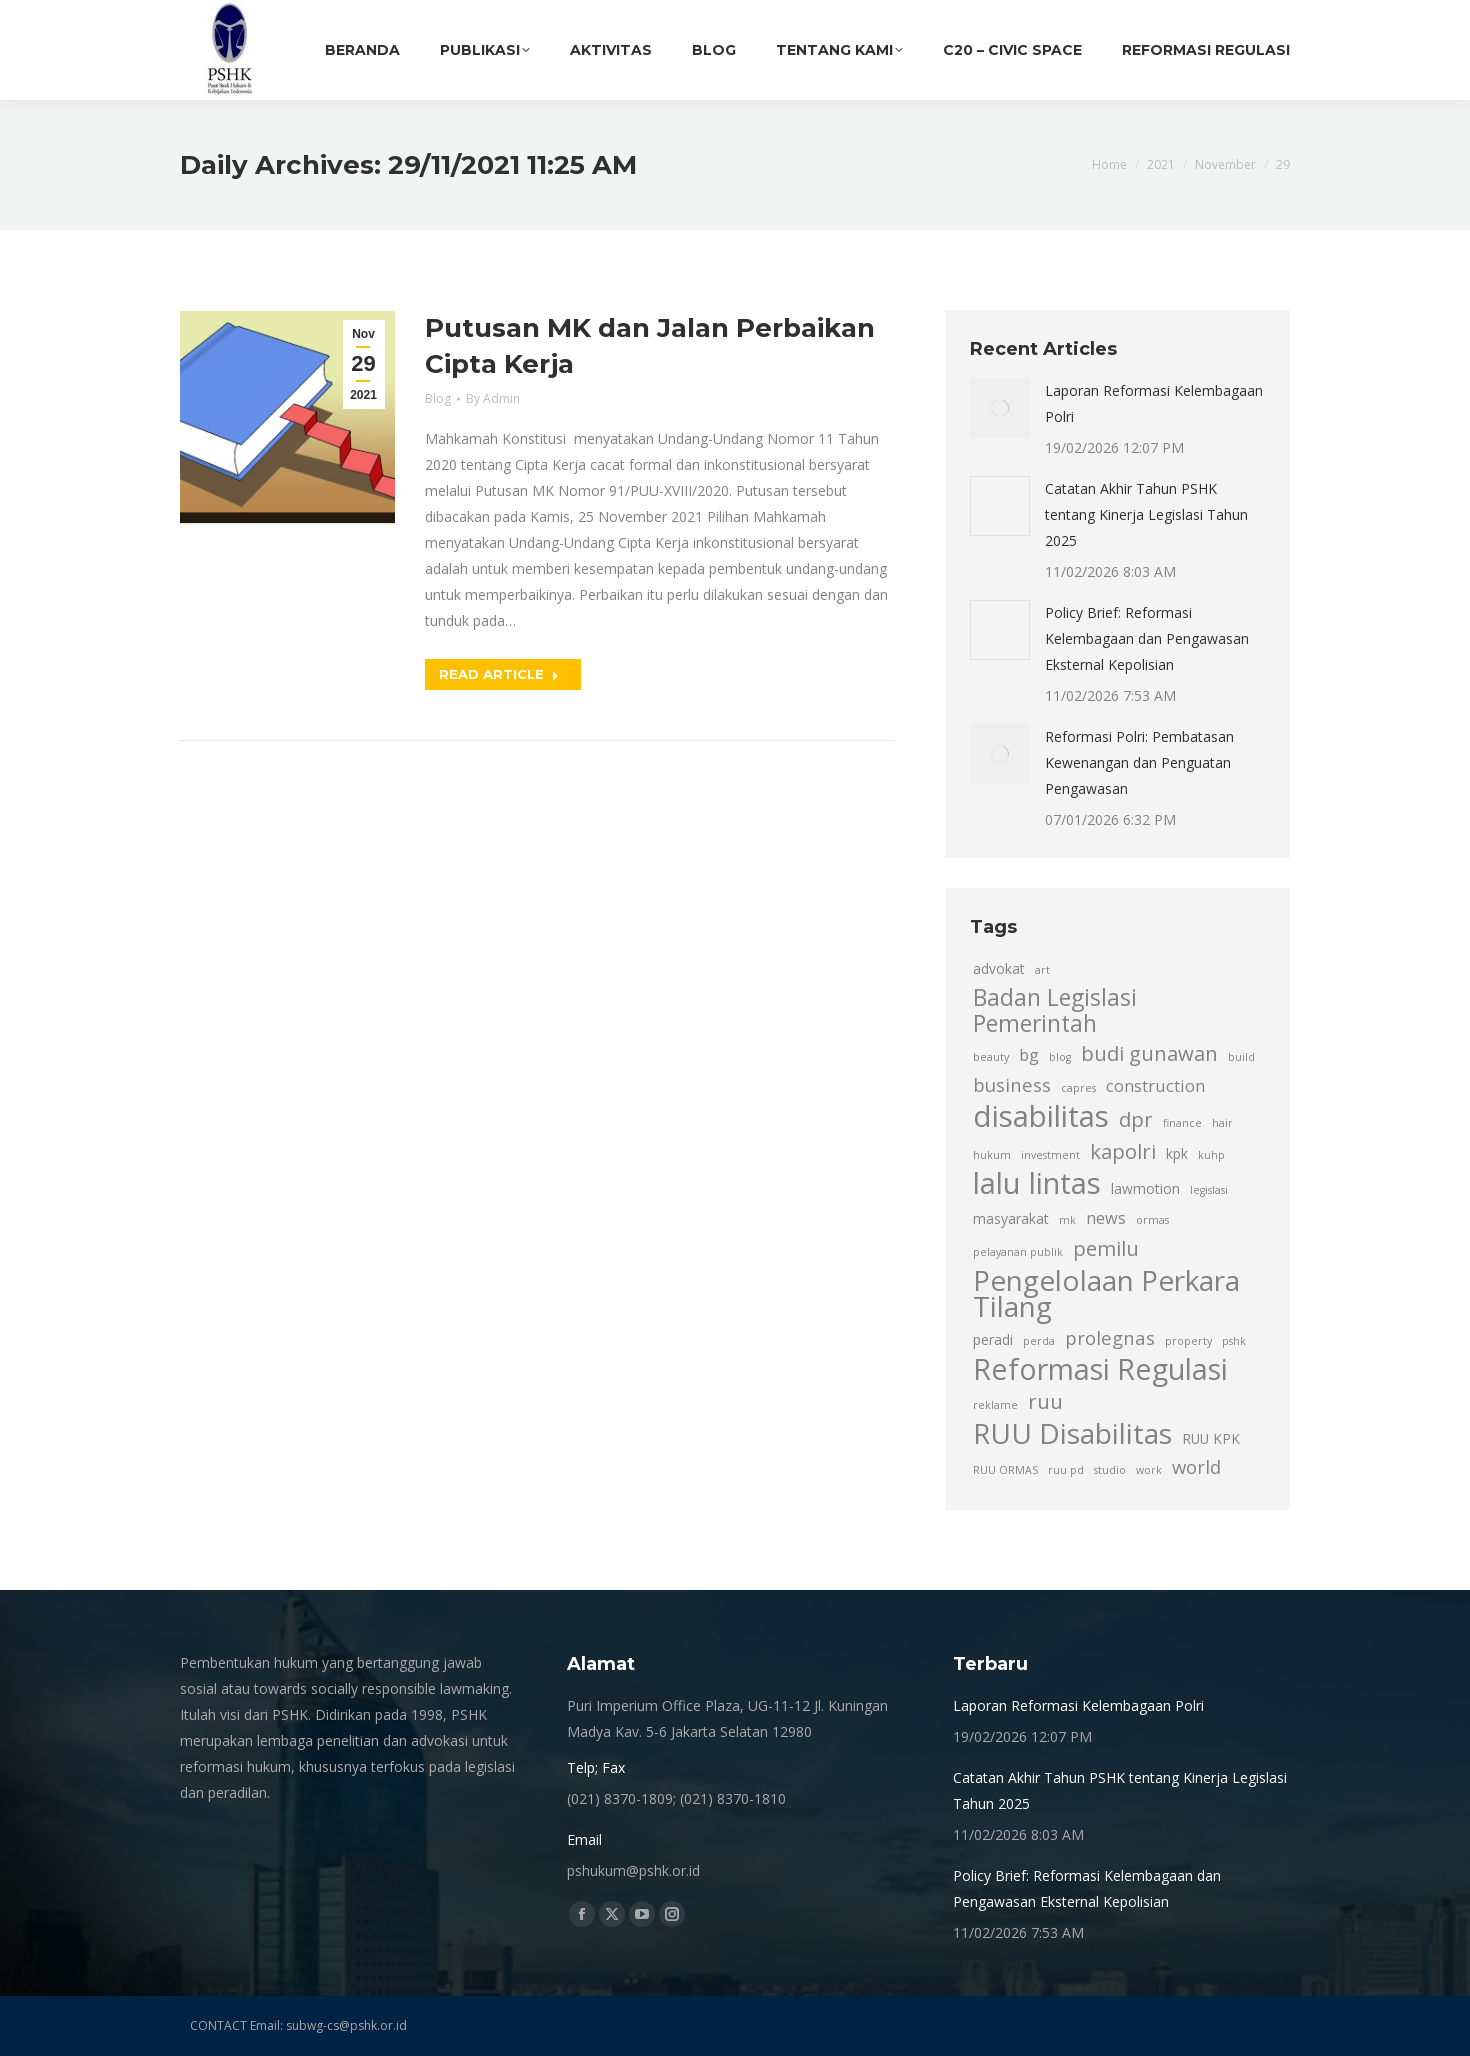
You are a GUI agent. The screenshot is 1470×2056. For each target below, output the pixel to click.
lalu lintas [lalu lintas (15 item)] (1037, 1183)
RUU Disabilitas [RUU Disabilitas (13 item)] (1072, 1433)
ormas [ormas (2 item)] (1152, 1220)
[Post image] (1000, 408)
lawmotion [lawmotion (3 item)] (1145, 1188)
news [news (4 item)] (1106, 1218)
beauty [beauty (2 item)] (991, 1057)
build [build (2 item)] (1241, 1057)
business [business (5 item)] (1012, 1084)
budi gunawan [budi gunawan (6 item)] (1149, 1053)
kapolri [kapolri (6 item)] (1123, 1151)
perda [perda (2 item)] (1039, 1341)
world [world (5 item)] (1196, 1466)
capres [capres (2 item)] (1078, 1088)
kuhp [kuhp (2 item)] (1211, 1155)
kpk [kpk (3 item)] (1177, 1153)
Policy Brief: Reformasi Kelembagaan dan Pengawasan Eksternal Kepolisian (1147, 638)
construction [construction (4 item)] (1155, 1086)
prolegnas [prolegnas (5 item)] (1110, 1337)
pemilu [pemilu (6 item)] (1106, 1248)
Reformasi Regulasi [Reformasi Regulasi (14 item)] (1100, 1369)
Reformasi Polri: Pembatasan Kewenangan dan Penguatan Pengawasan (1139, 762)
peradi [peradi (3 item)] (993, 1339)
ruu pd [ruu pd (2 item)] (1066, 1470)
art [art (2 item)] (1042, 970)
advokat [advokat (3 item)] (999, 968)
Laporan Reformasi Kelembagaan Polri (1154, 403)
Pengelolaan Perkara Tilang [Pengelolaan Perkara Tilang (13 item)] (1106, 1293)
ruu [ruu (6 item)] (1045, 1401)
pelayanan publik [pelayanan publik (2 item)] (1018, 1252)
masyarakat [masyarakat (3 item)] (1011, 1218)
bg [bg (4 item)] (1029, 1055)
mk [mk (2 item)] (1067, 1220)
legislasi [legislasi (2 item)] (1209, 1190)
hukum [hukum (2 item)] (992, 1155)
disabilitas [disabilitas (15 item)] (1041, 1116)
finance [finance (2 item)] (1182, 1123)
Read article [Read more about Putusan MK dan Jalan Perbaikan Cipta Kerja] (499, 674)
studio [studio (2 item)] (1110, 1470)
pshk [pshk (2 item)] (1234, 1341)
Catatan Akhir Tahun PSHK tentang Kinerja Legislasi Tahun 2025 (1146, 514)
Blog (438, 398)
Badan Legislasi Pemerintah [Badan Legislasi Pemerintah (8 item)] (1055, 1011)
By (493, 398)
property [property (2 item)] (1188, 1341)
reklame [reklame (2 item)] (995, 1405)
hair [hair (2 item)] (1222, 1123)
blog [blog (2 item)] (1060, 1057)
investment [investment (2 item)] (1050, 1155)
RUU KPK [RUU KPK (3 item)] (1211, 1438)
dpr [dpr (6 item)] (1136, 1119)
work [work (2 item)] (1149, 1470)
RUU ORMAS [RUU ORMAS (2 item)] (1005, 1470)
